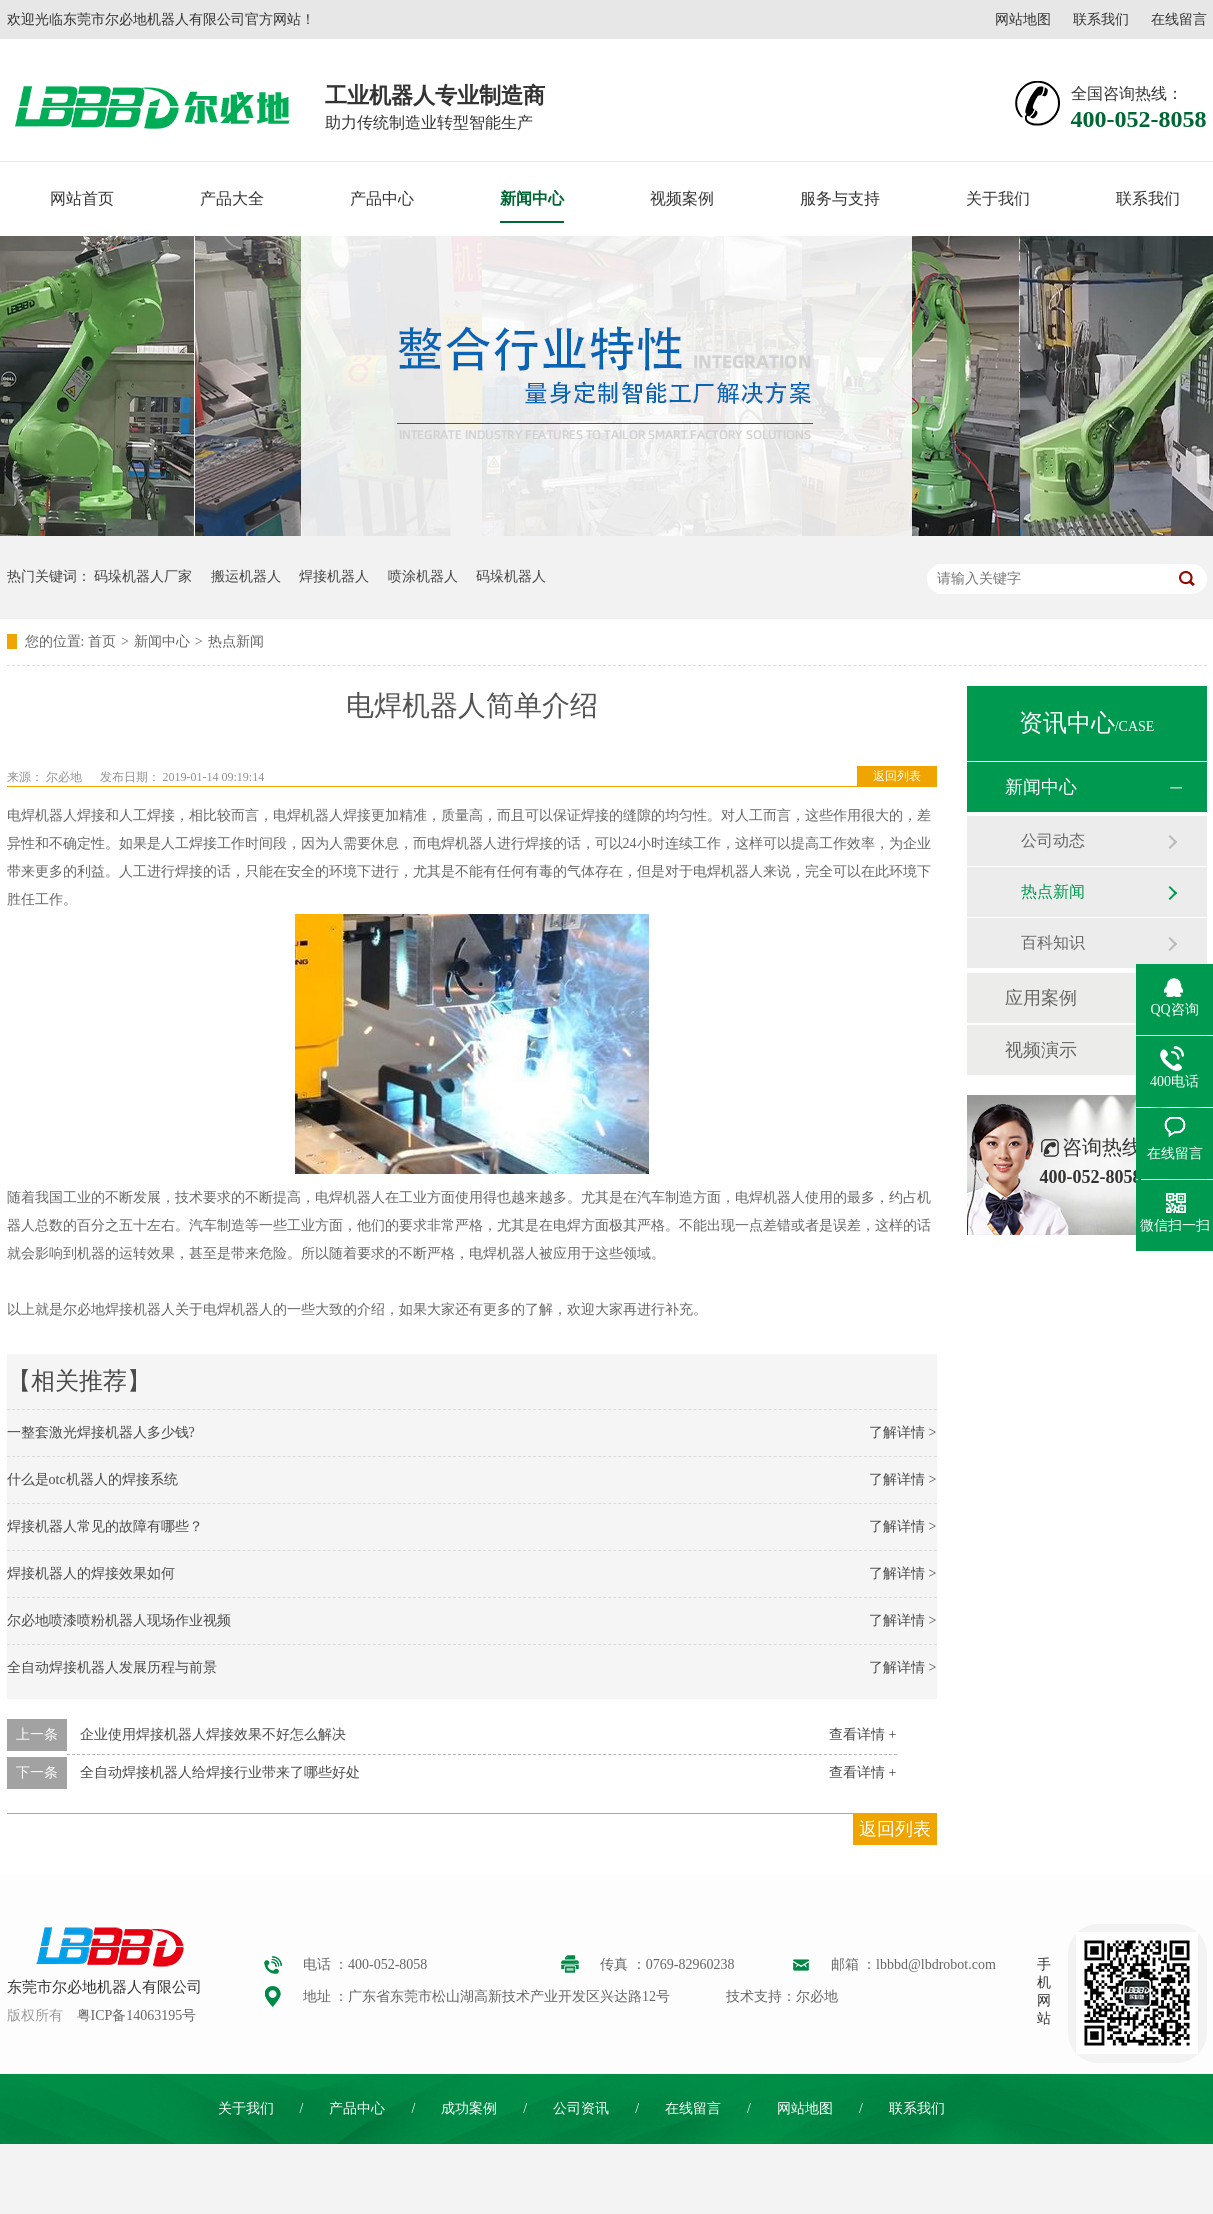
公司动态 (1053, 840)
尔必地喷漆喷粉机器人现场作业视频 (119, 1620)
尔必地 (64, 777)
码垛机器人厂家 (143, 576)
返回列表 (897, 776)
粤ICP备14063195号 (137, 2015)
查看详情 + (862, 1734)
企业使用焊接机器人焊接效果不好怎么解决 (213, 1734)
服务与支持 (840, 198)
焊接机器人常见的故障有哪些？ (105, 1526)
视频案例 (682, 198)
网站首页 (82, 198)
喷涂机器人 (423, 576)
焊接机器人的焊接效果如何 (91, 1573)
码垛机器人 (511, 576)
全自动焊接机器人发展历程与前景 (112, 1667)
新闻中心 (532, 198)
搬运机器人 (246, 576)
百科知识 (1053, 942)
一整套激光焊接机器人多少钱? (101, 1432)
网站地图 (1023, 19)
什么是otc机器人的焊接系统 (92, 1479)
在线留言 (1179, 19)
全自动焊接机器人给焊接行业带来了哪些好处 (220, 1772)
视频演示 (1041, 1050)
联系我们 (1101, 19)
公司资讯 (581, 2108)
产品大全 (232, 198)
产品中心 (382, 198)
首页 (102, 641)
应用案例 (1041, 998)
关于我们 (998, 198)
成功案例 (469, 2108)
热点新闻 (236, 641)
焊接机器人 (334, 576)
